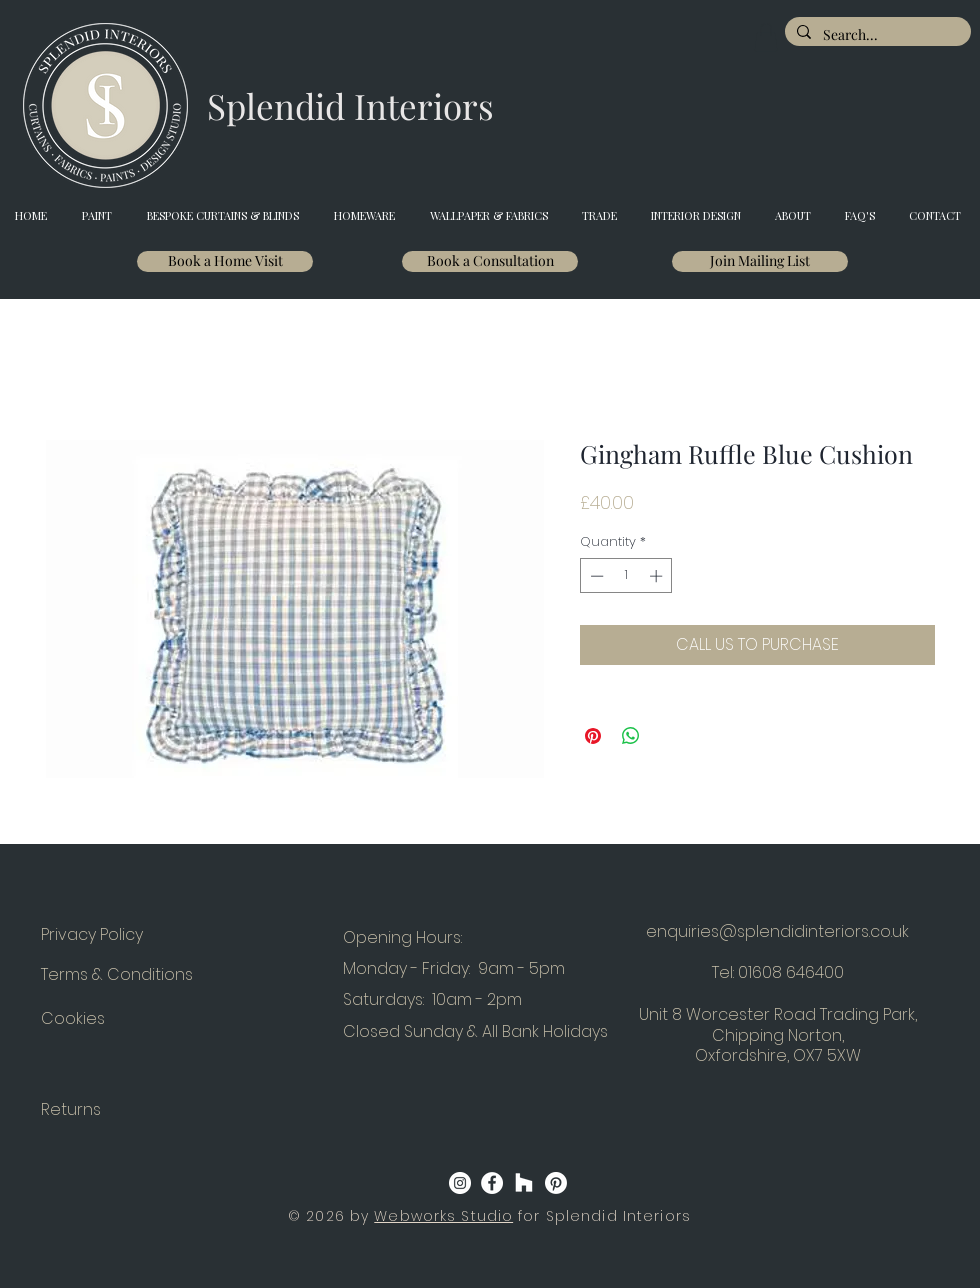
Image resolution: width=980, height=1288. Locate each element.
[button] (766, 37)
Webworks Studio (443, 1216)
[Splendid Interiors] (350, 106)
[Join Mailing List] (760, 261)
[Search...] (876, 35)
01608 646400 (791, 972)
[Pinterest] (556, 1183)
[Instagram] (460, 1183)
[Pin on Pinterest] (593, 736)
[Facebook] (492, 1183)
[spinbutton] (626, 576)
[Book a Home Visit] (225, 261)
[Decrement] (595, 576)
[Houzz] (524, 1183)
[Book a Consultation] (490, 261)
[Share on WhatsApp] (631, 736)
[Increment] (658, 576)
